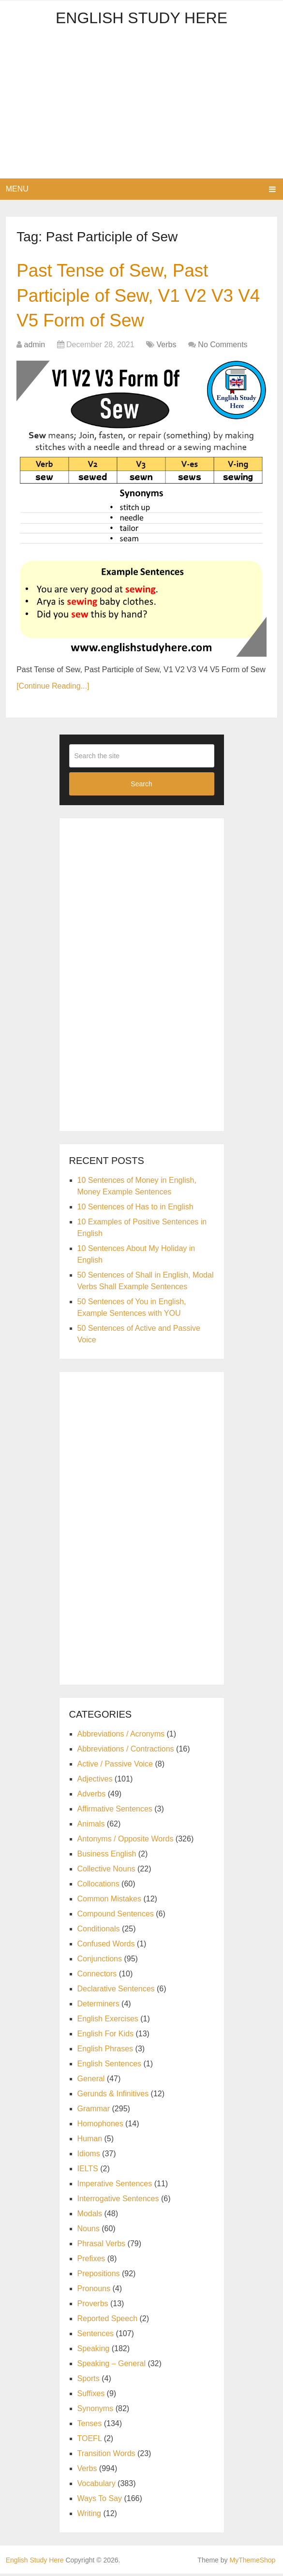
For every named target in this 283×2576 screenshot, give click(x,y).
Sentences (95, 2336)
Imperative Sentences (114, 2186)
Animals (91, 1826)
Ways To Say (99, 2501)
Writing (89, 2516)
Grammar (93, 2111)
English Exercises (107, 2021)
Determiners (98, 2006)
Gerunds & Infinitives (113, 2096)
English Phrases (105, 2051)
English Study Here (141, 18)
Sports (88, 2381)
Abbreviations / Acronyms (121, 1736)
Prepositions (98, 2276)
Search (141, 786)
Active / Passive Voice (115, 1766)
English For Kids (105, 2036)
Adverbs (91, 1796)
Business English (106, 1856)
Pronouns (94, 2291)
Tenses (89, 2426)
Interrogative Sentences (118, 2201)
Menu (17, 189)
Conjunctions (99, 1961)
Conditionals (98, 1931)
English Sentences (109, 2066)
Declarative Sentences (116, 1991)
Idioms (88, 2156)
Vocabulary (96, 2486)
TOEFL (89, 2441)
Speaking (93, 2351)
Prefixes (91, 2261)
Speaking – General (111, 2366)
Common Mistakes (109, 1901)
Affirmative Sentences (114, 1811)
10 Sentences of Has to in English (135, 1209)
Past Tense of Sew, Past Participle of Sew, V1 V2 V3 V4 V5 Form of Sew (128, 296)
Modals (90, 2216)
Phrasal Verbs (101, 2246)
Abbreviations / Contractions (125, 1751)
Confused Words (106, 1946)
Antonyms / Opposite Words (125, 1841)
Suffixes (91, 2396)
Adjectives (95, 1781)
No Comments (222, 347)
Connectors (97, 1976)
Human (90, 2141)
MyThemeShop (252, 2562)
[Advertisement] (142, 106)
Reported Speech (107, 2321)
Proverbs (92, 2306)
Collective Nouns (106, 1871)
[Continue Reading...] (52, 688)
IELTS (87, 2171)
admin (34, 347)
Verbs (167, 347)
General (91, 2081)
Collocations (98, 1886)
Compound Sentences (115, 1916)
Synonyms (95, 2411)
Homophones (100, 2126)
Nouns (88, 2231)
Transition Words (106, 2456)
